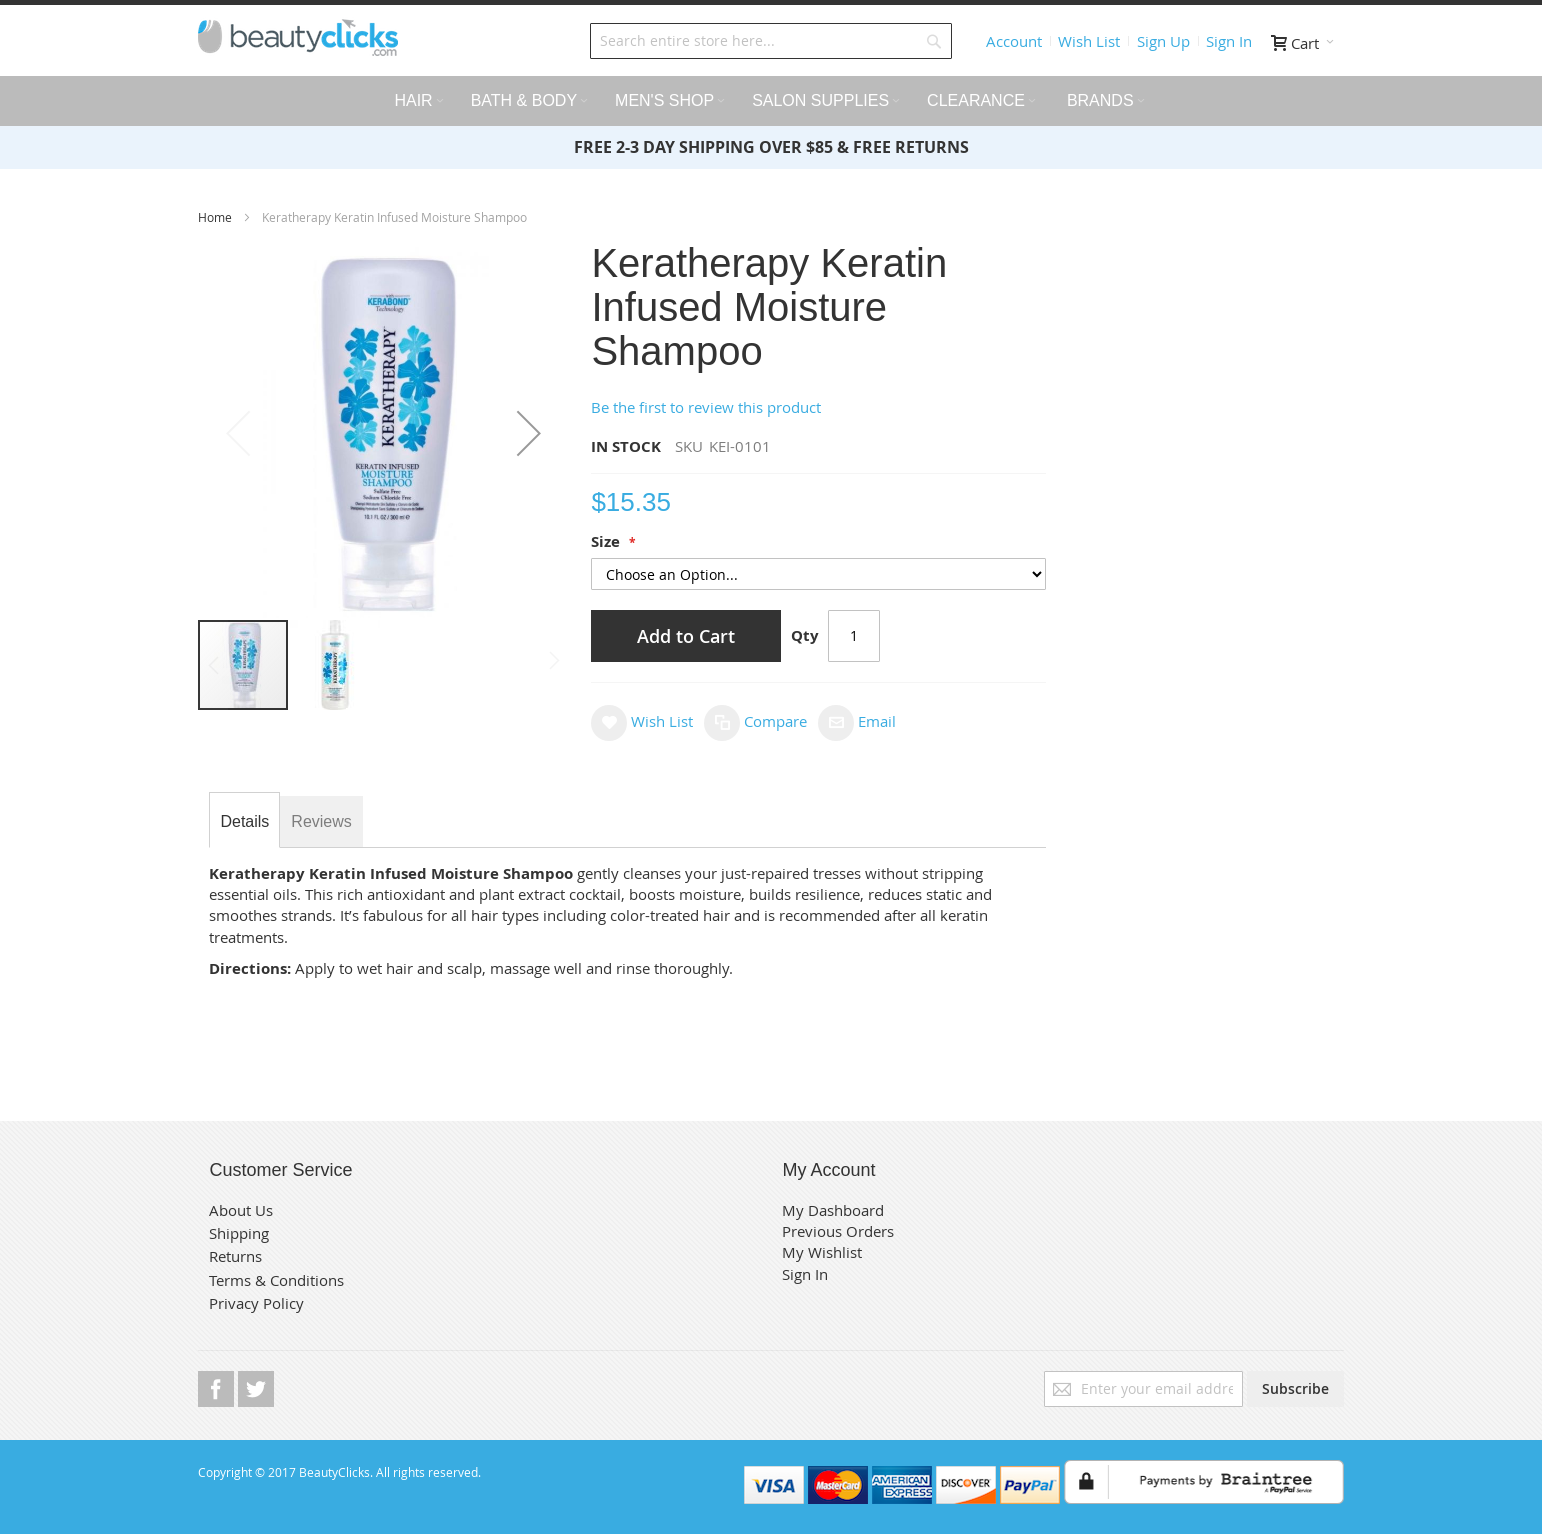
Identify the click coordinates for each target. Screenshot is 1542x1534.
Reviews (321, 821)
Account (1014, 41)
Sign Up (1163, 41)
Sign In (1229, 41)
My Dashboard (833, 1210)
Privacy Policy (256, 1303)
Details (244, 821)
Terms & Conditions (276, 1280)
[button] (529, 432)
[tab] (244, 821)
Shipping (239, 1233)
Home (216, 217)
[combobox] (771, 41)
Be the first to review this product (706, 407)
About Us (241, 1210)
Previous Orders (838, 1231)
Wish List (1089, 41)
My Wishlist (822, 1252)
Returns (235, 1256)
